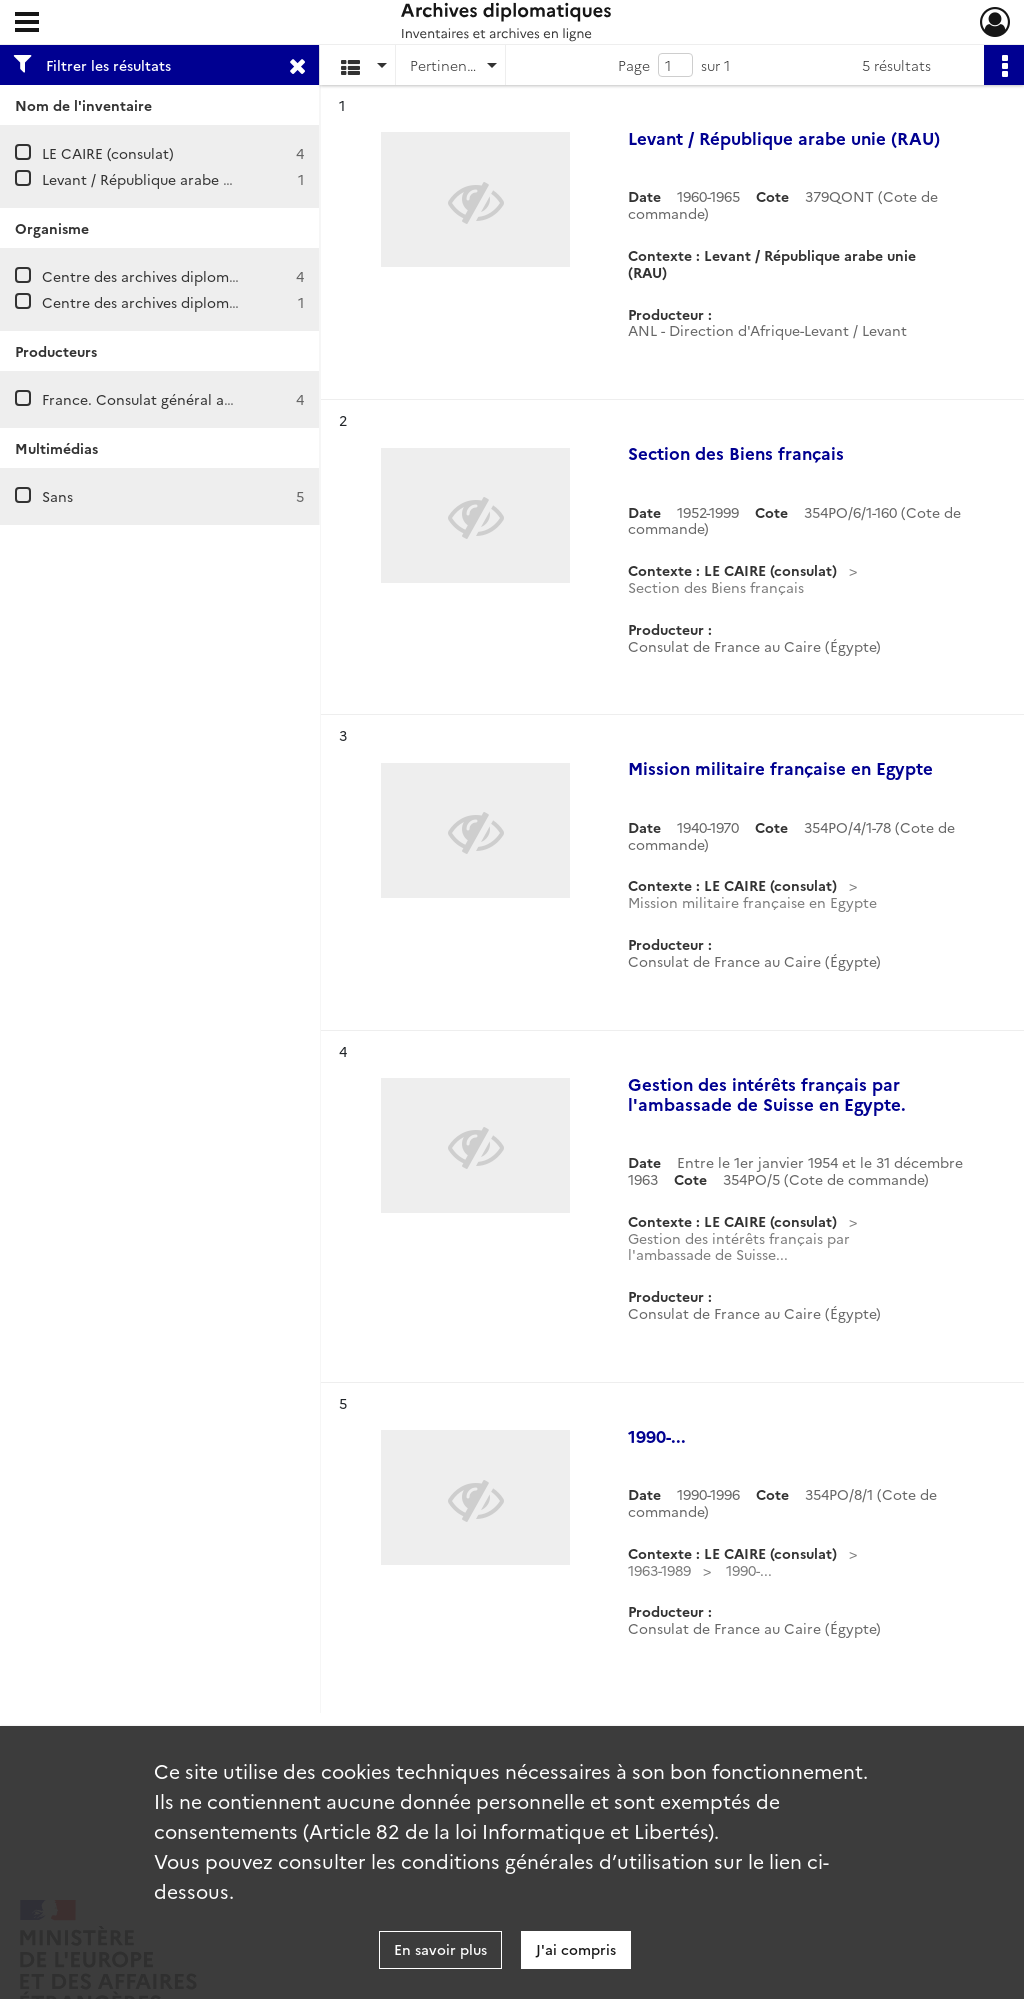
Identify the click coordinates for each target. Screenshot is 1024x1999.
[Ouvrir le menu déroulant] (27, 24)
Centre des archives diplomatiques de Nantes (197, 276)
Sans (57, 496)
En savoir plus (440, 1949)
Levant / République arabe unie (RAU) (168, 179)
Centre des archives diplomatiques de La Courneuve (219, 302)
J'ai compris (576, 1949)
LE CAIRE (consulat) (108, 153)
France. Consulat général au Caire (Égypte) (187, 399)
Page (634, 65)
